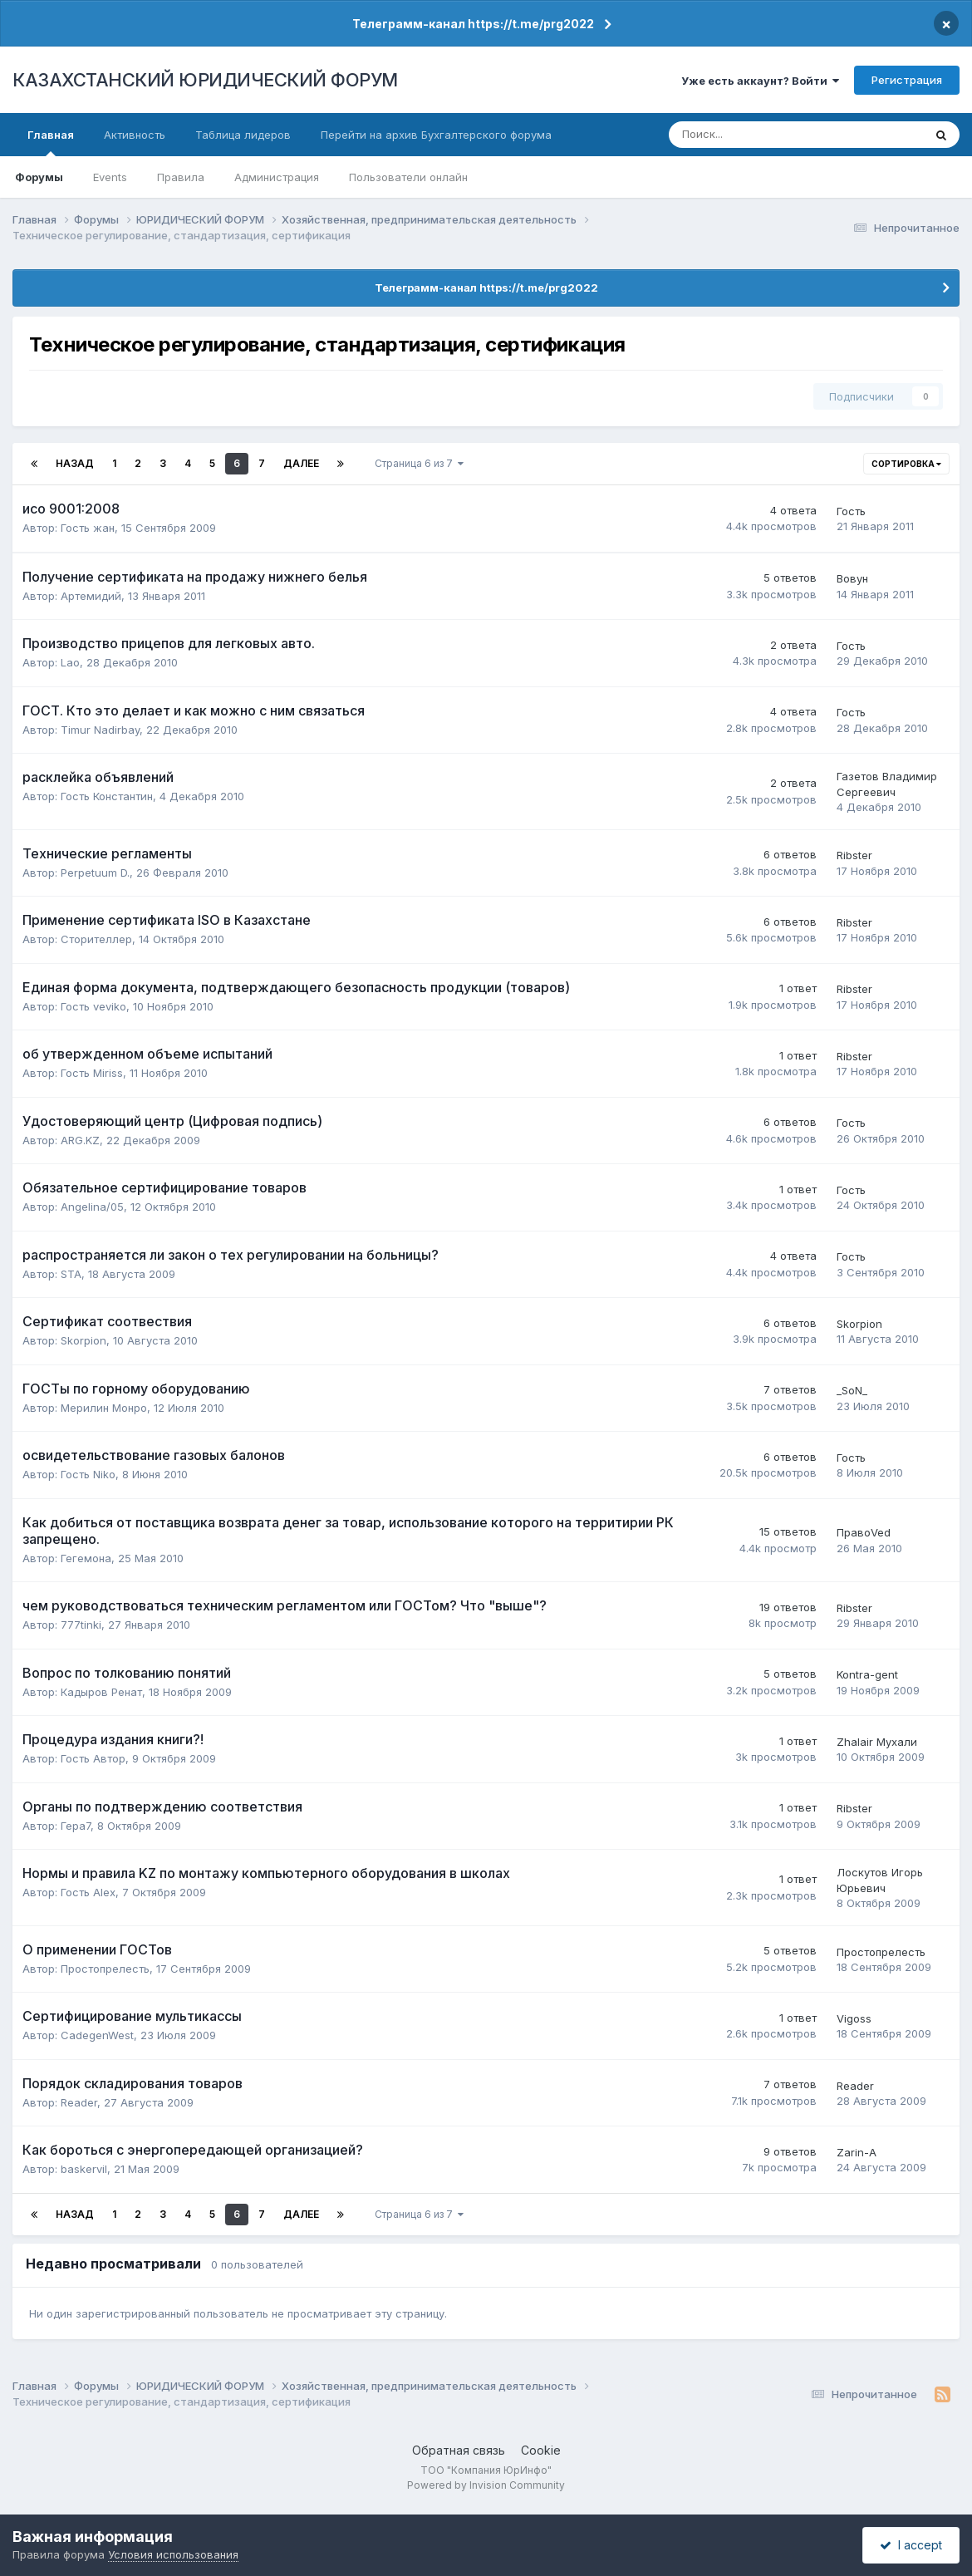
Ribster (854, 855)
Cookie (541, 2450)
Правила (180, 177)
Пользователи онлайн (408, 177)
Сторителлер (96, 939)
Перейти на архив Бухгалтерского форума (436, 134)
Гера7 (76, 1825)
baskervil (84, 2168)
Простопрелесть (105, 1968)
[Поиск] (741, 134)
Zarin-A (856, 2152)
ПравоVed (864, 1532)
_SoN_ (852, 1390)
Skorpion (83, 1340)
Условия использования (173, 2554)
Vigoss (854, 2018)
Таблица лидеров (243, 134)
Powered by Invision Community (486, 2485)
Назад (75, 463)
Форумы (39, 177)
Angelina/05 (92, 1206)
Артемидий (91, 595)
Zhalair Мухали (877, 1741)
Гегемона (86, 1558)
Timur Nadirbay (100, 729)
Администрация (276, 177)
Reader (79, 2102)
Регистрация (906, 79)
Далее (301, 463)
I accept (911, 2545)
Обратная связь (458, 2450)
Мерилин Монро (104, 1407)
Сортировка (906, 464)
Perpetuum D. (95, 872)
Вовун (852, 578)
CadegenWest (97, 2035)
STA (71, 1274)
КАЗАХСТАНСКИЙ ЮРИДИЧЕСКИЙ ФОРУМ (205, 80)
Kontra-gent (867, 1674)
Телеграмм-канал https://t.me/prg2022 (473, 24)
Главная (50, 142)
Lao (70, 662)
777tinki (81, 1624)
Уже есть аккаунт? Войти (760, 80)
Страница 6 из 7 (419, 463)
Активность (134, 134)
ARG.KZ (80, 1140)
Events (110, 177)
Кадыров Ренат (101, 1691)
